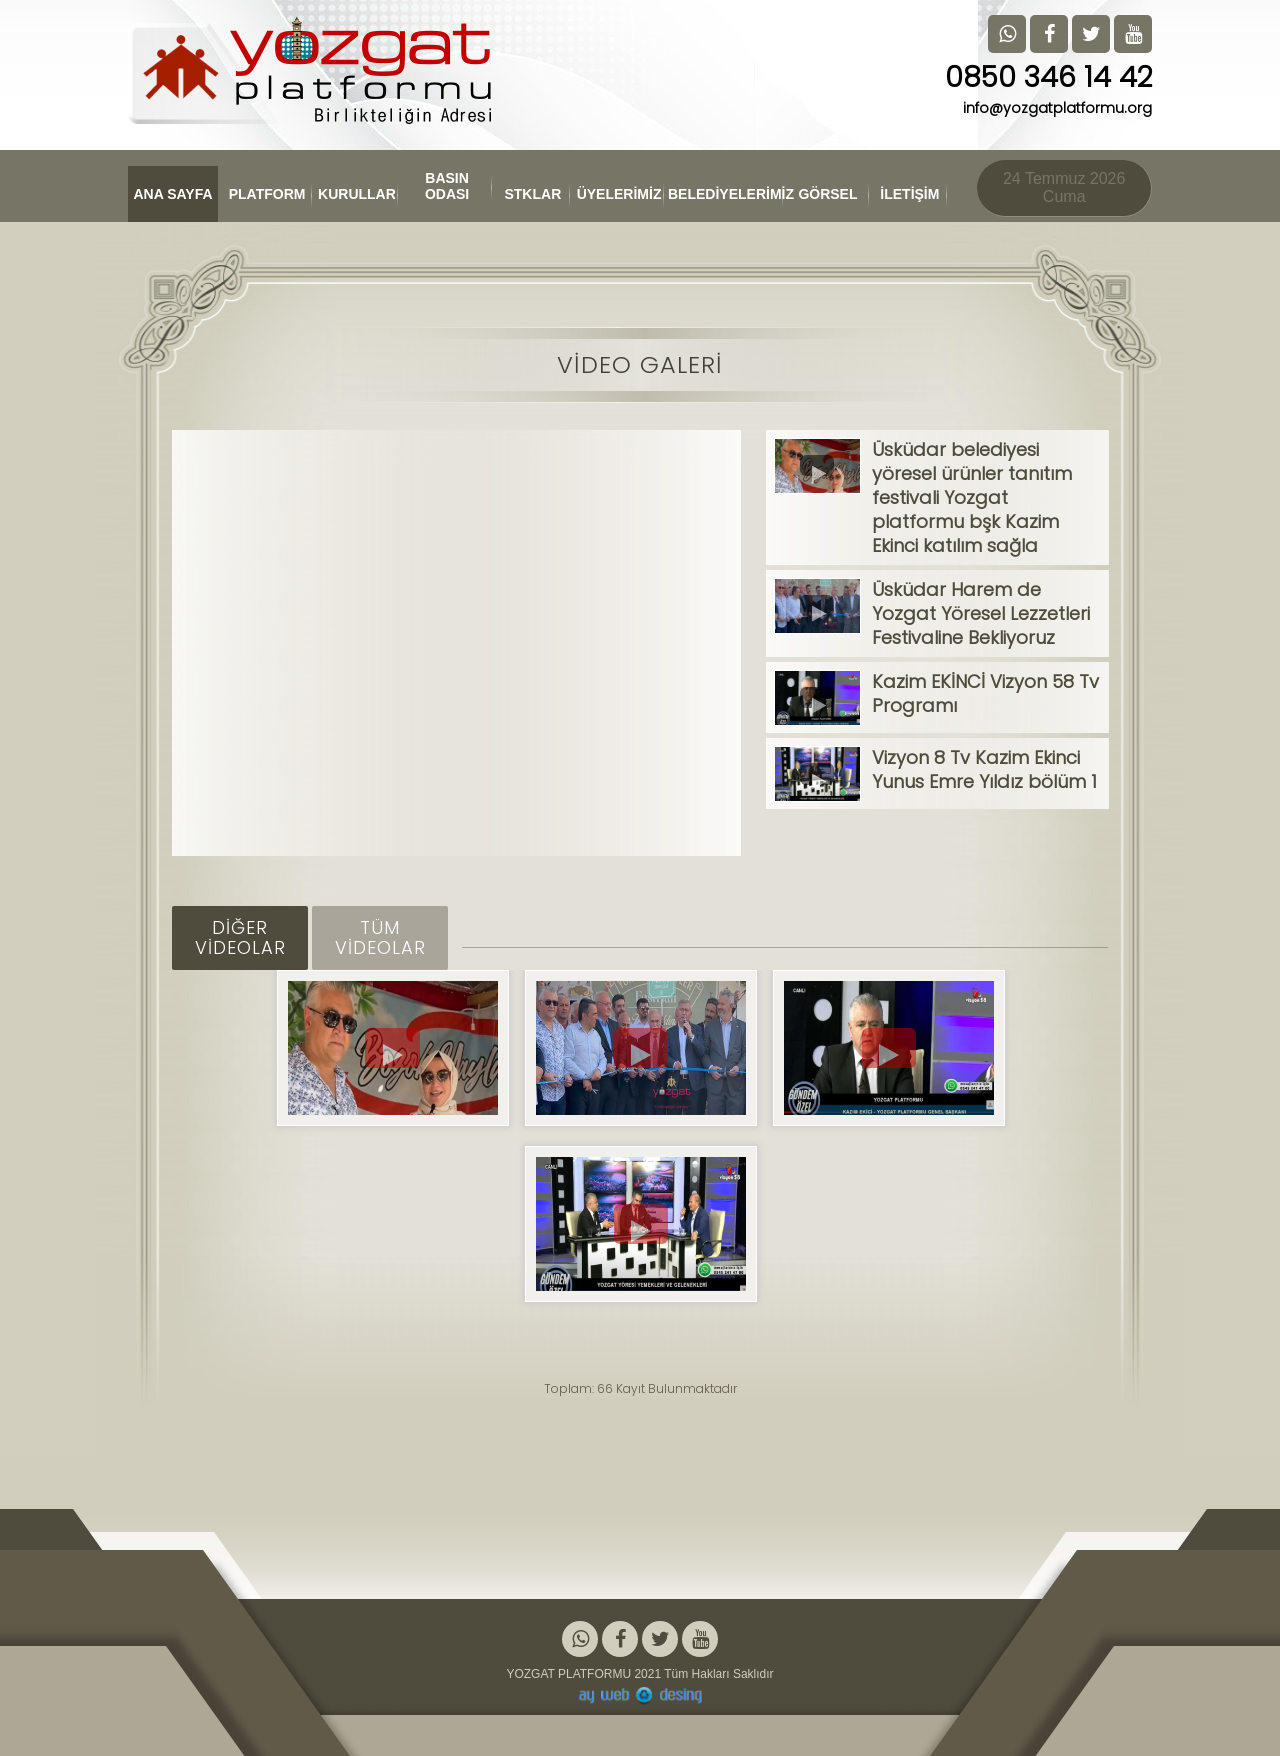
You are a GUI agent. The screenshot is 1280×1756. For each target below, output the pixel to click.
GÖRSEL (827, 194)
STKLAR (533, 194)
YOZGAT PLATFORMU (568, 1674)
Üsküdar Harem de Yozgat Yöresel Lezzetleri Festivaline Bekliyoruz (981, 613)
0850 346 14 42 (1048, 77)
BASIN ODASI (447, 186)
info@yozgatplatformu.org (1057, 108)
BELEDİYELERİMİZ (725, 194)
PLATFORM (267, 194)
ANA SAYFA (173, 194)
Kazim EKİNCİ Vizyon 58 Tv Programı (985, 693)
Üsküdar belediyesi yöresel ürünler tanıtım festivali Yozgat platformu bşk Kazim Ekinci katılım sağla (972, 497)
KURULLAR (357, 194)
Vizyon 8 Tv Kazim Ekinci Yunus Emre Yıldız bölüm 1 (984, 769)
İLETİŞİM (909, 194)
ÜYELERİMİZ (619, 194)
